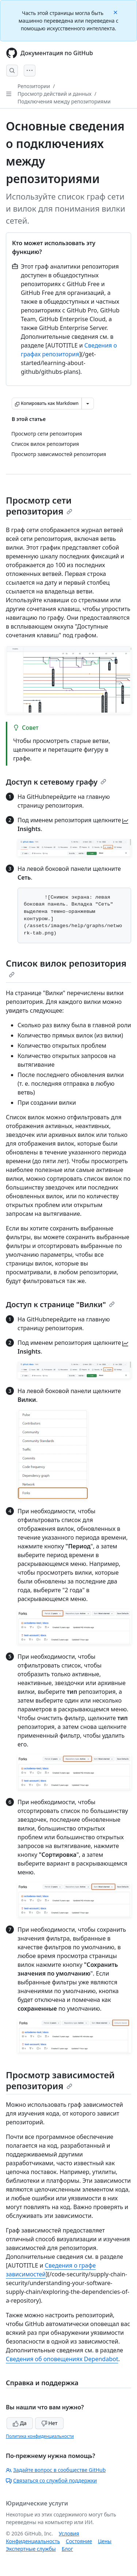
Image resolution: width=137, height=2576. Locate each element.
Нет (49, 2423)
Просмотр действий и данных (54, 93)
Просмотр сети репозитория (39, 505)
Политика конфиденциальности (40, 2436)
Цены (104, 2541)
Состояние (79, 2541)
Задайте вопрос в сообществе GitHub (56, 2469)
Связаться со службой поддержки (51, 2480)
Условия (69, 2533)
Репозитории (34, 86)
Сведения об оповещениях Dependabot (62, 2359)
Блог (67, 2548)
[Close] (116, 12)
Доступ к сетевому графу (56, 782)
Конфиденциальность (33, 2541)
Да (20, 2423)
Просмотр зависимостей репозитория (60, 2080)
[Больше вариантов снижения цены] (87, 403)
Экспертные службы (31, 2548)
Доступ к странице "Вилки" (60, 1304)
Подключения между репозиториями (64, 101)
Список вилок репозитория (66, 967)
